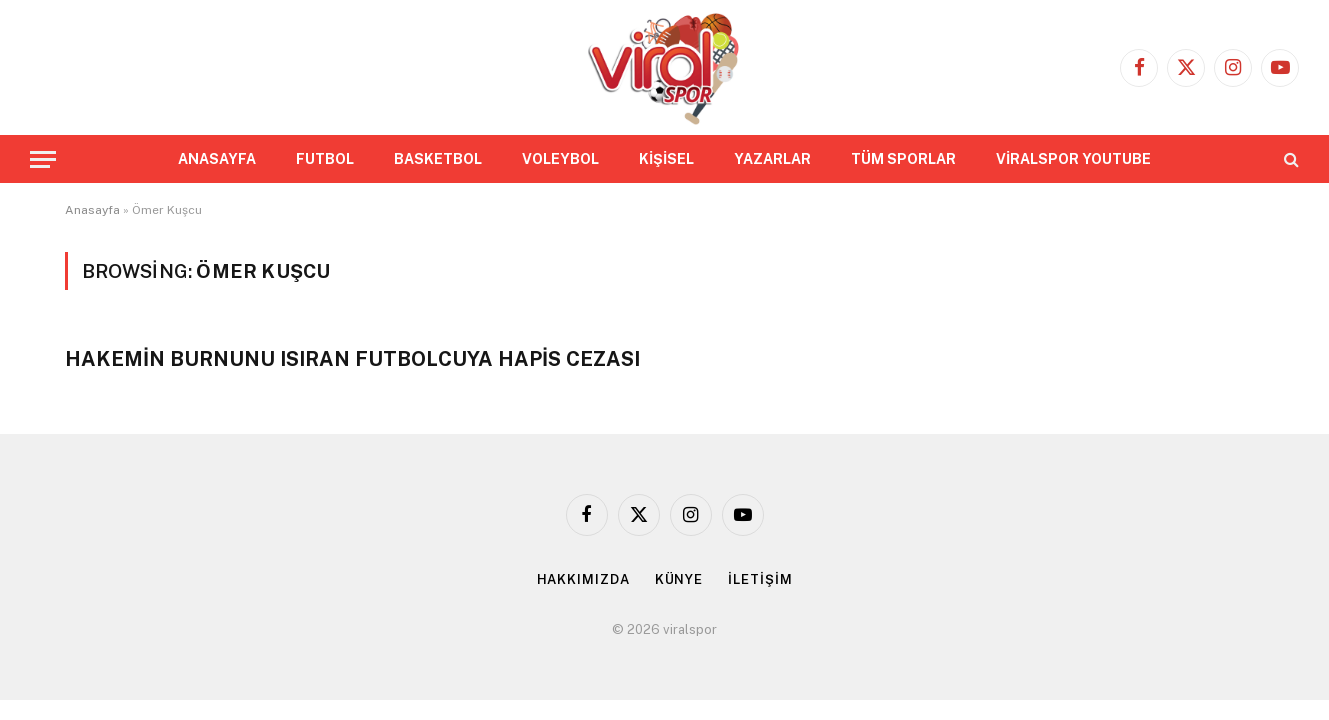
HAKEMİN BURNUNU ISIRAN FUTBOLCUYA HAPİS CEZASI (352, 359)
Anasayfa (92, 210)
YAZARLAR (772, 159)
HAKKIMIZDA (583, 579)
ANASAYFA (217, 159)
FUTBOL (325, 159)
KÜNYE (679, 579)
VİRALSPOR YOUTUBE (1073, 159)
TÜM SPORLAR (903, 159)
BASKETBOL (438, 159)
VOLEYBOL (560, 159)
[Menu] (43, 159)
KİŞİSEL (666, 159)
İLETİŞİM (760, 579)
